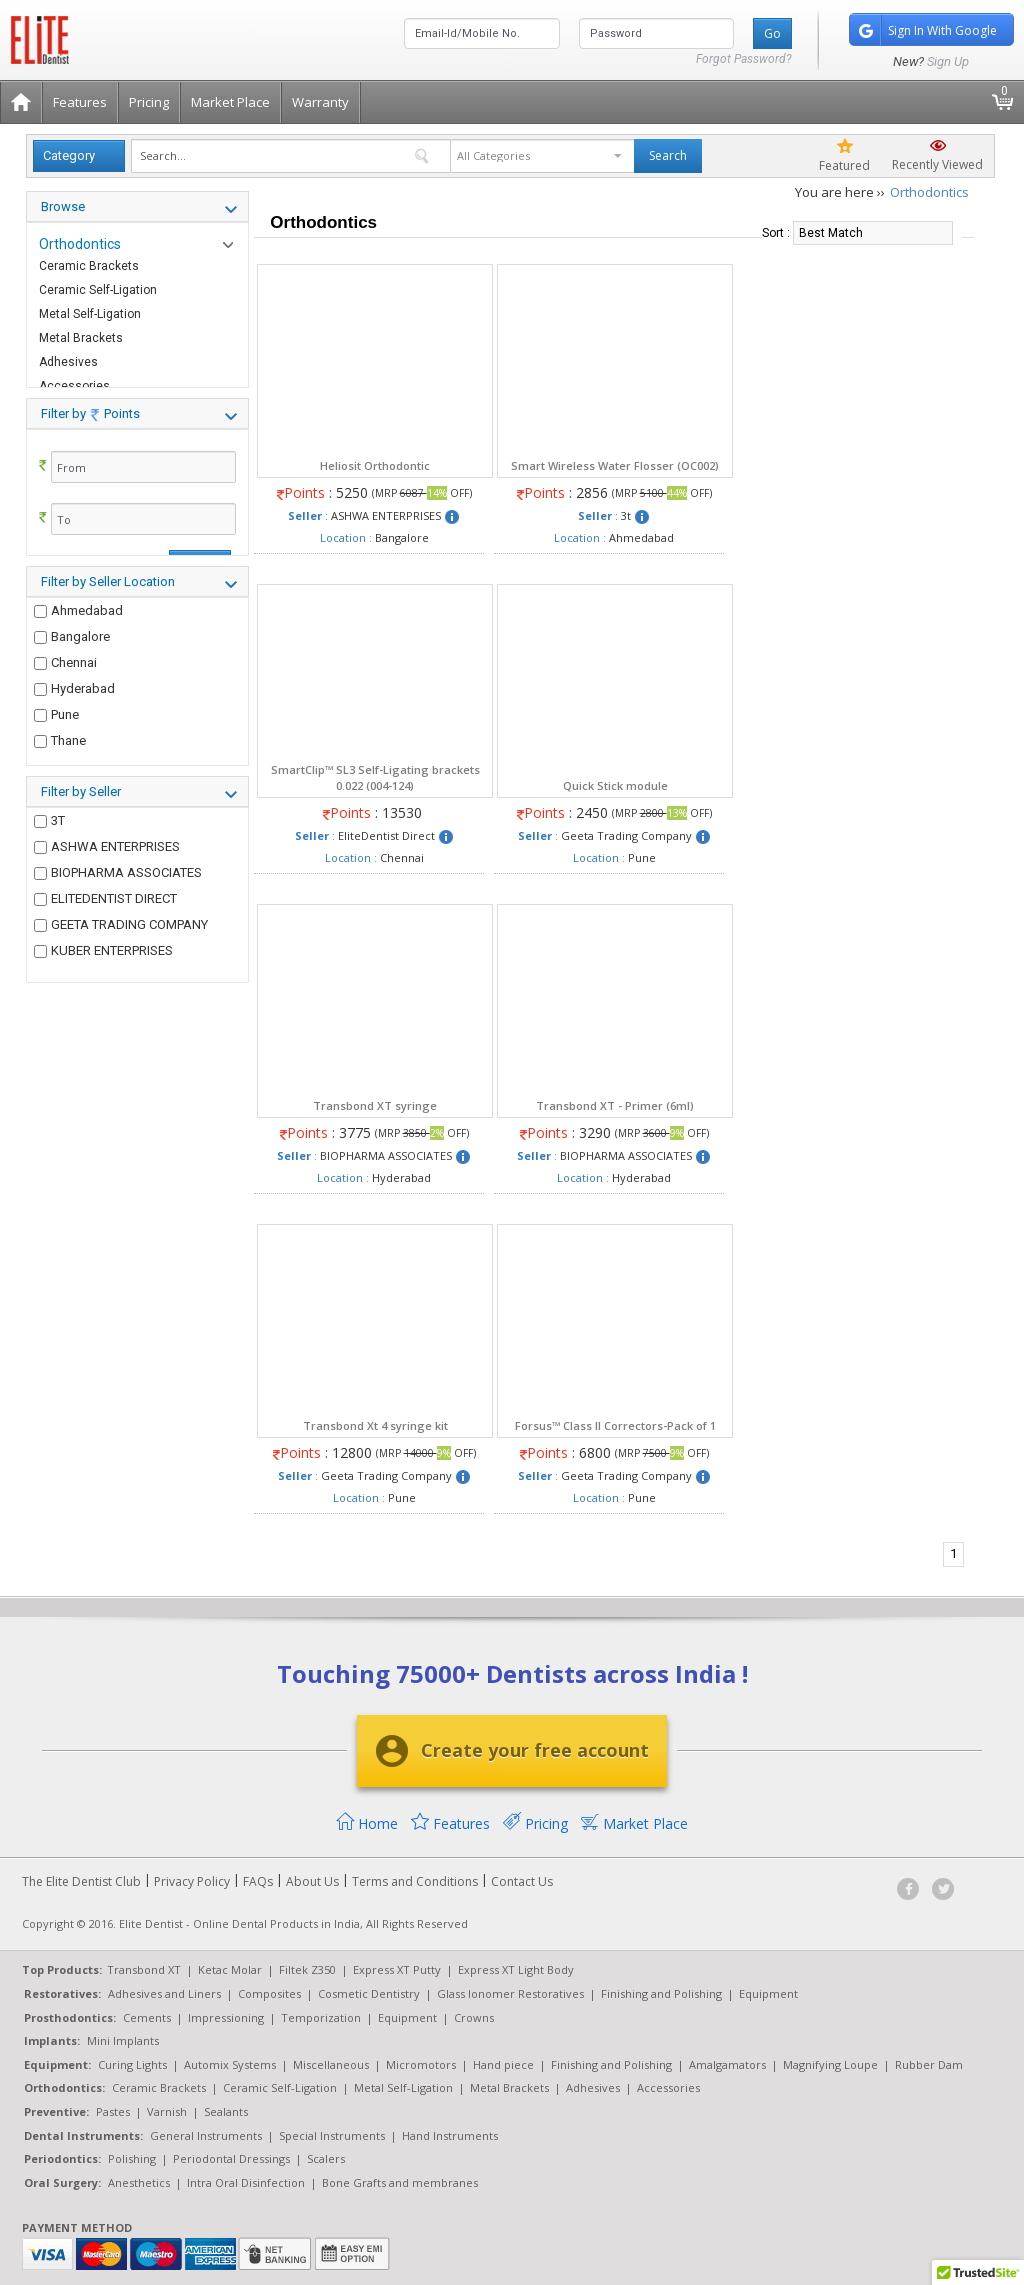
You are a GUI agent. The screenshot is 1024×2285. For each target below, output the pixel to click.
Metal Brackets (81, 338)
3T (49, 859)
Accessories (668, 2087)
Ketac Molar (230, 1969)
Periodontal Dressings (231, 2158)
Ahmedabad (78, 656)
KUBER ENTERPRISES (103, 990)
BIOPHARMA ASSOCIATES (118, 911)
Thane (60, 786)
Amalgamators (727, 2064)
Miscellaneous (331, 2064)
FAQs (258, 1881)
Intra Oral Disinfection (246, 2182)
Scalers (326, 2158)
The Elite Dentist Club (81, 1881)
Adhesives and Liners (164, 1993)
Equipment (768, 1993)
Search (668, 155)
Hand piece (503, 2064)
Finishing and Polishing (661, 1993)
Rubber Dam (929, 2064)
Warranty (320, 102)
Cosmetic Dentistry (369, 1993)
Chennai (65, 708)
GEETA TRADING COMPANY (121, 964)
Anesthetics (139, 2182)
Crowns (474, 2017)
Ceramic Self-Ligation (98, 290)
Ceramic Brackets (89, 266)
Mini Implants (123, 2040)
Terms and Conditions (415, 1881)
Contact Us (522, 1881)
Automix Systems (230, 2064)
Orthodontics (80, 244)
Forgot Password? (744, 59)
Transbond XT (144, 1969)
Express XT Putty (397, 1969)
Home (367, 1823)
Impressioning (226, 2017)
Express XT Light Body (516, 1969)
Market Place (230, 102)
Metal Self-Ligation (90, 314)
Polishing (132, 2158)
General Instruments (206, 2135)
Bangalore (72, 682)
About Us (312, 1881)
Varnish (167, 2111)
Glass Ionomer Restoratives (510, 1993)
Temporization (321, 2017)
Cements (147, 2017)
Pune (56, 760)
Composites (269, 1993)
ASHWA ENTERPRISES (107, 885)
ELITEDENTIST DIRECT (105, 937)
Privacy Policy (192, 1881)
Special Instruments (332, 2135)
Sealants (226, 2111)
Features (80, 102)
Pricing (149, 102)
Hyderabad (74, 734)
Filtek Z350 (307, 1969)
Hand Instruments (450, 2135)
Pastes (113, 2111)
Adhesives (68, 362)
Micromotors (421, 2064)
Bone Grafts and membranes (400, 2182)
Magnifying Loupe (830, 2064)
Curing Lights (132, 2064)
